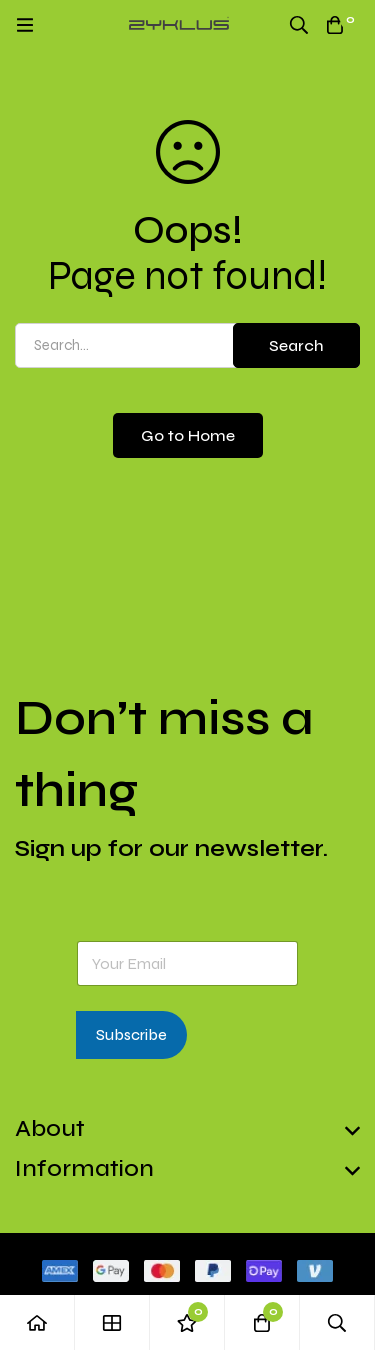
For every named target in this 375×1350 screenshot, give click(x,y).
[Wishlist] (187, 1322)
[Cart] (335, 25)
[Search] (299, 25)
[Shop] (112, 1322)
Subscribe (131, 1035)
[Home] (37, 1322)
